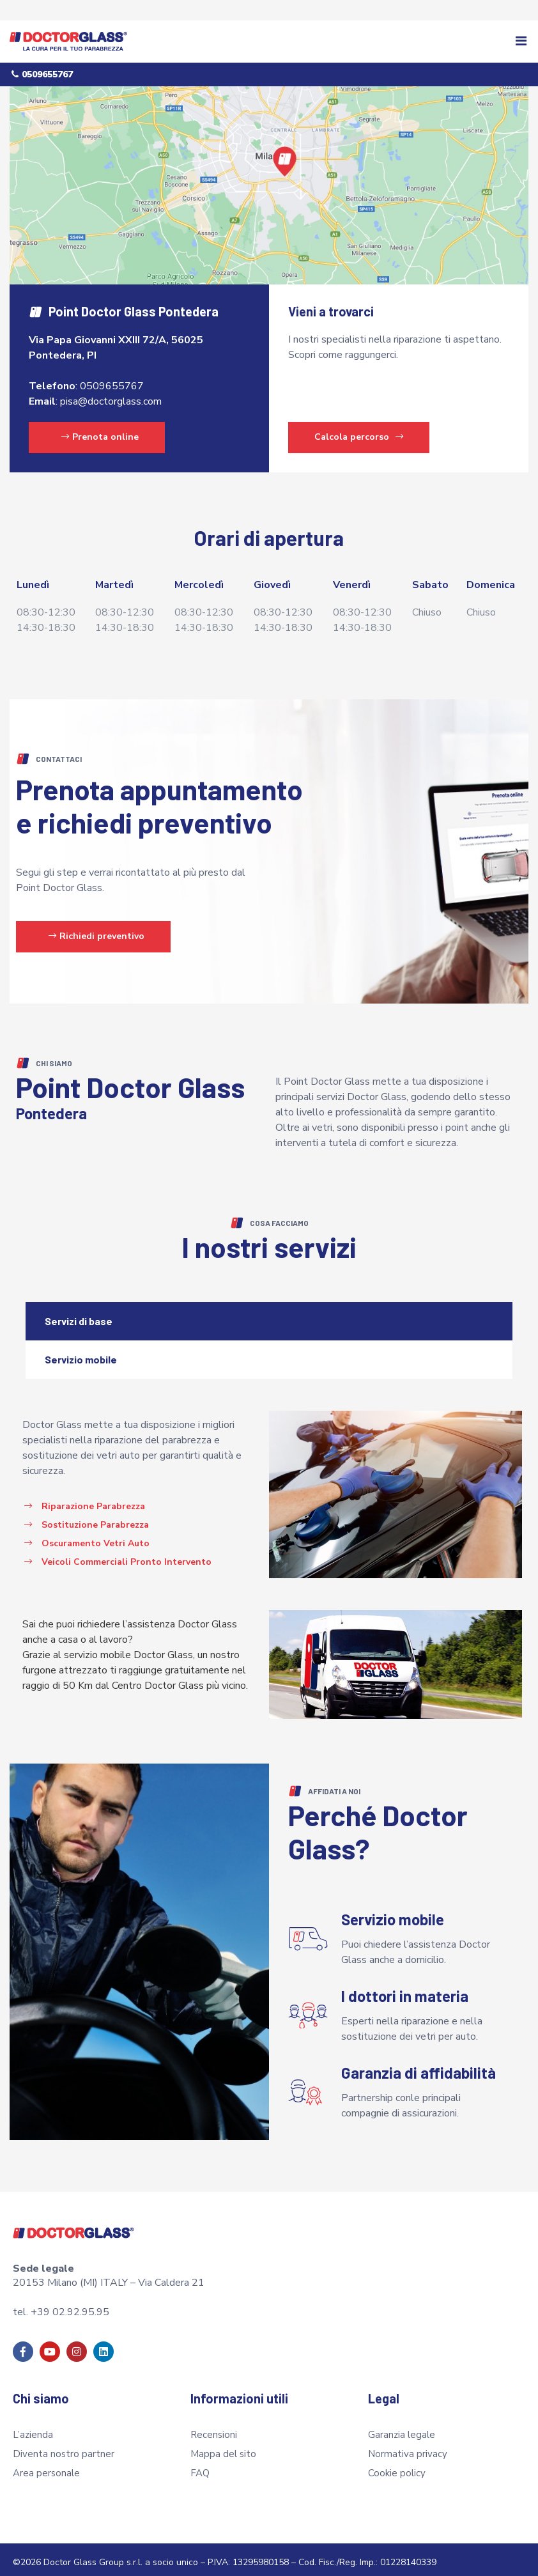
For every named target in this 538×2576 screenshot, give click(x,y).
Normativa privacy (407, 2448)
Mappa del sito (223, 2448)
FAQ (200, 2467)
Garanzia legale (401, 2429)
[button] (521, 41)
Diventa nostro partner (63, 2448)
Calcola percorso (358, 431)
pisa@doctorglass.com (111, 395)
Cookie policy (397, 2467)
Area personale (46, 2467)
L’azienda (33, 2429)
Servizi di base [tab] (78, 1315)
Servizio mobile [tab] (81, 1353)
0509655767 (112, 380)
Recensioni (213, 2429)
